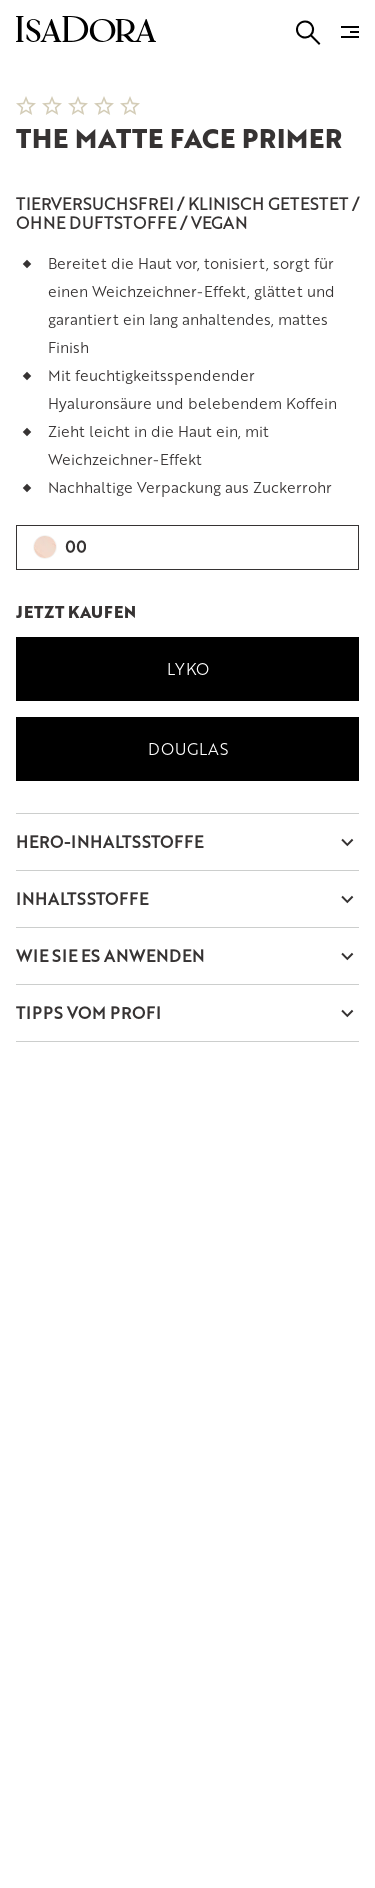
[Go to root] (86, 35)
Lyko (188, 668)
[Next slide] (335, 64)
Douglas (188, 748)
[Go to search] (308, 32)
